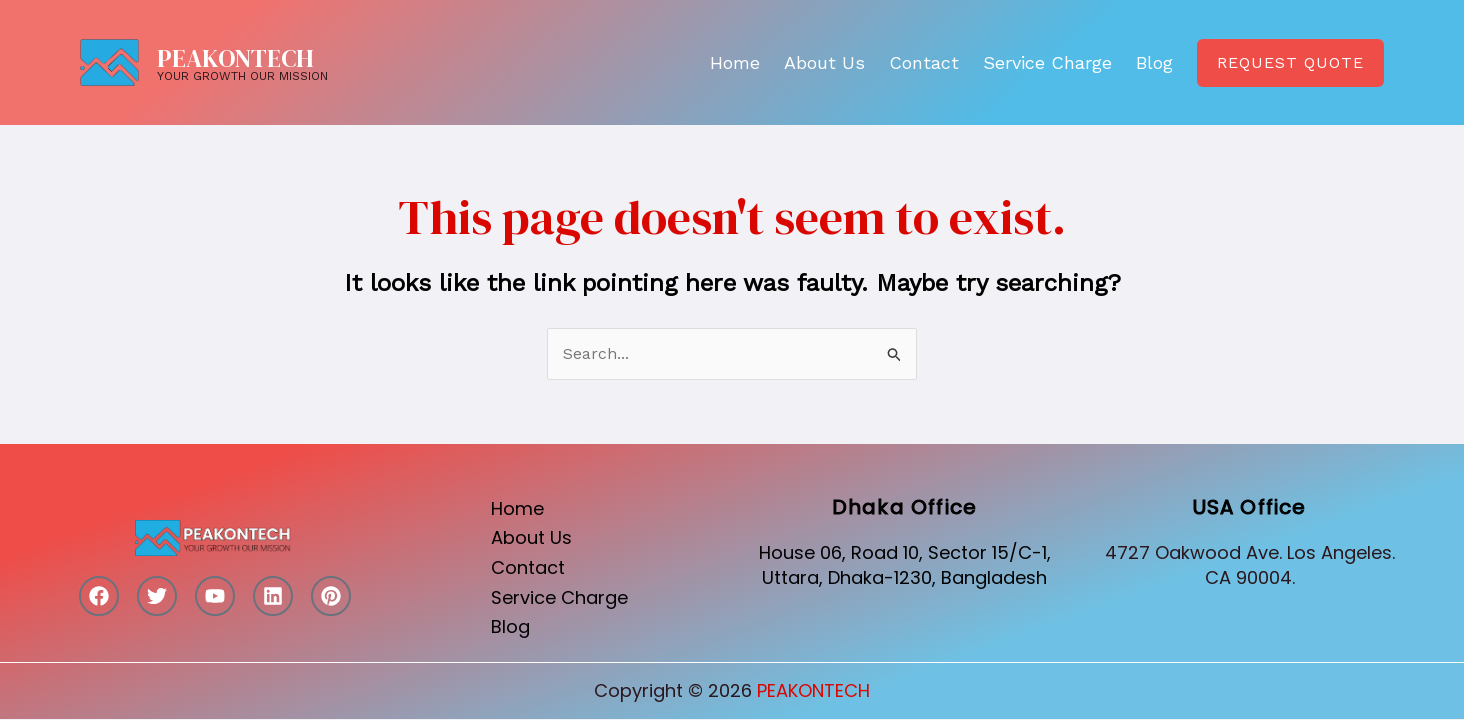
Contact (924, 62)
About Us (824, 62)
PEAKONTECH (235, 58)
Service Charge (1047, 62)
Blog (1154, 62)
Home (735, 62)
